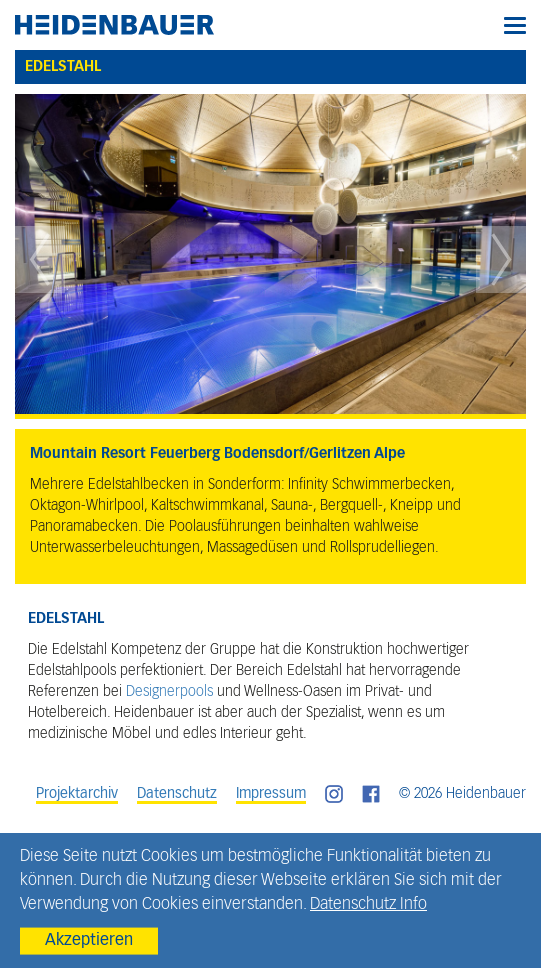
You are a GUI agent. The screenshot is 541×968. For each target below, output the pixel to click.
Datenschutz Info (368, 905)
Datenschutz (177, 794)
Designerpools (169, 692)
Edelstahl (63, 67)
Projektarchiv (77, 794)
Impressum (271, 794)
